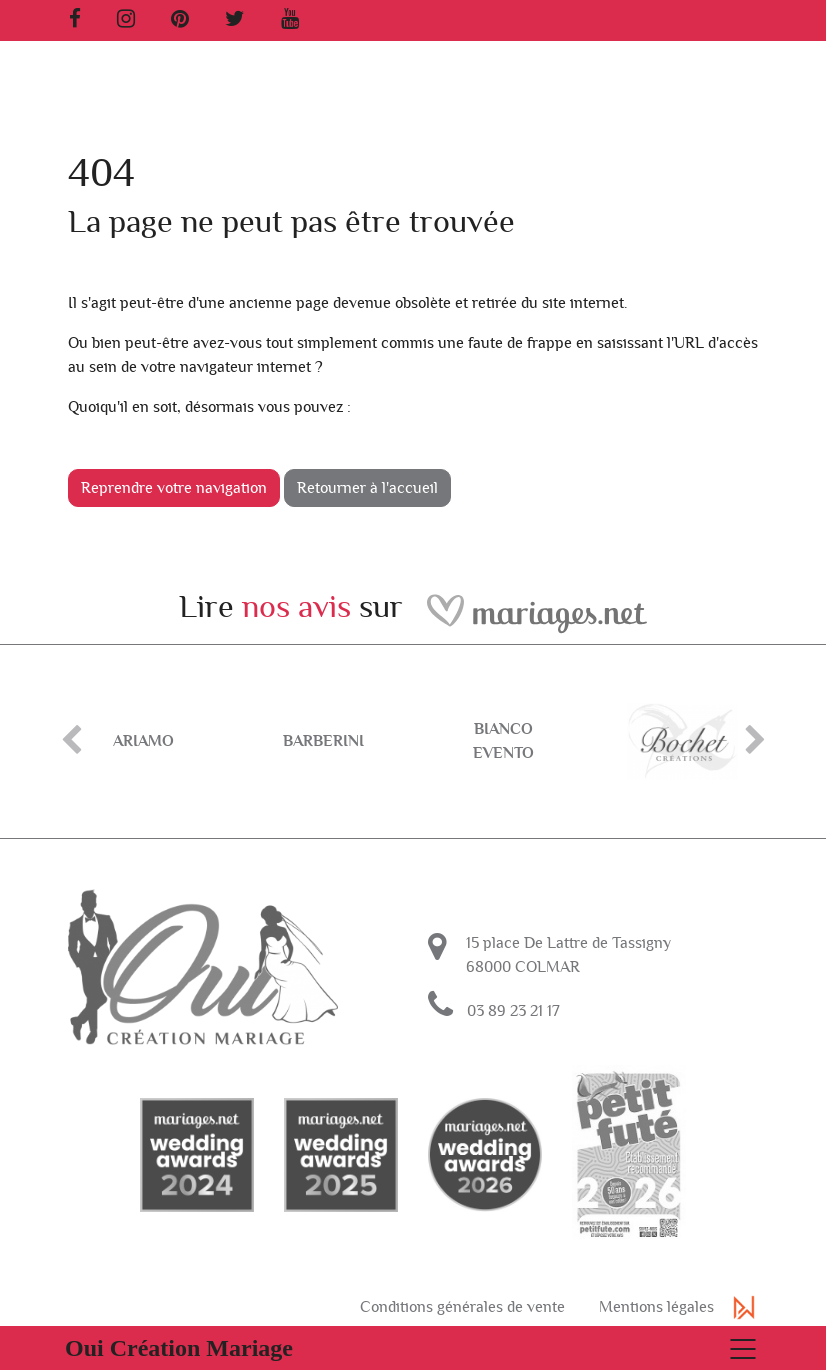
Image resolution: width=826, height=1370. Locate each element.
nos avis (296, 607)
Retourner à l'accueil (367, 488)
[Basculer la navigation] (413, 1348)
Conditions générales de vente (462, 1307)
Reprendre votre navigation (174, 488)
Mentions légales (656, 1307)
